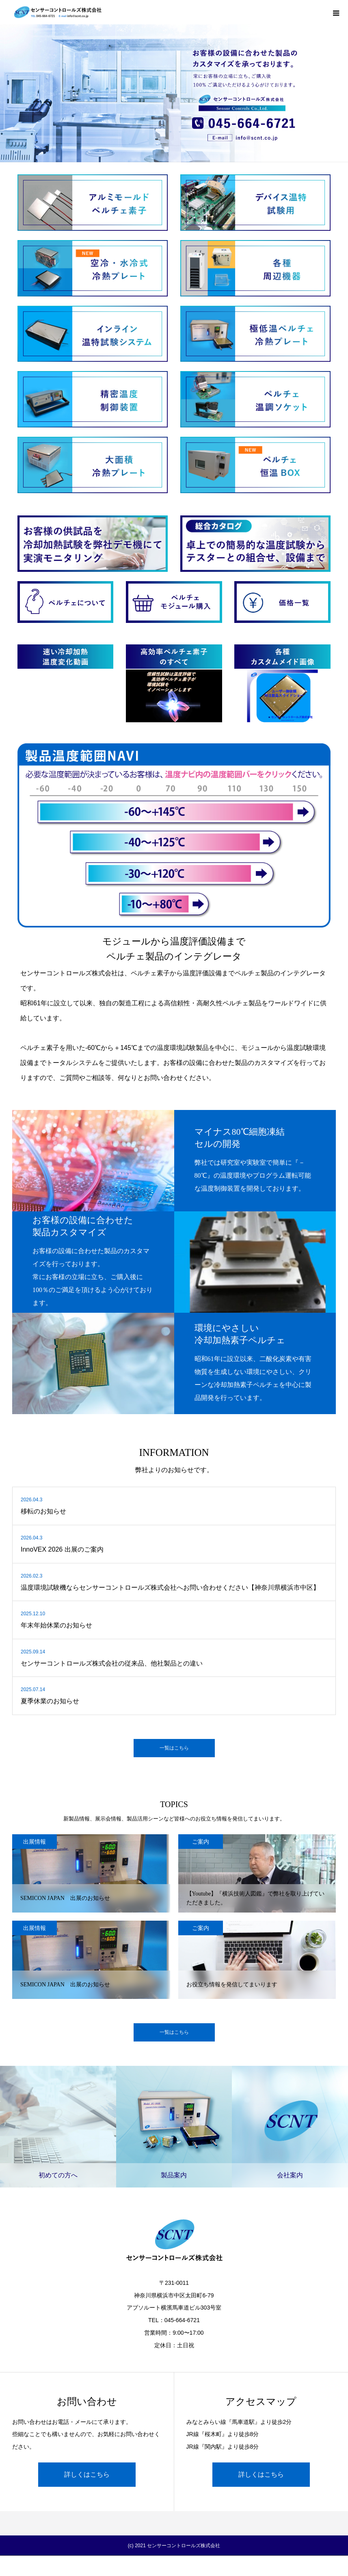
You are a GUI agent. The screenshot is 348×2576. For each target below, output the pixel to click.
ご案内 (200, 1841)
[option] (174, 81)
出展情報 (34, 1841)
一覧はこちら (174, 1748)
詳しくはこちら (87, 2474)
